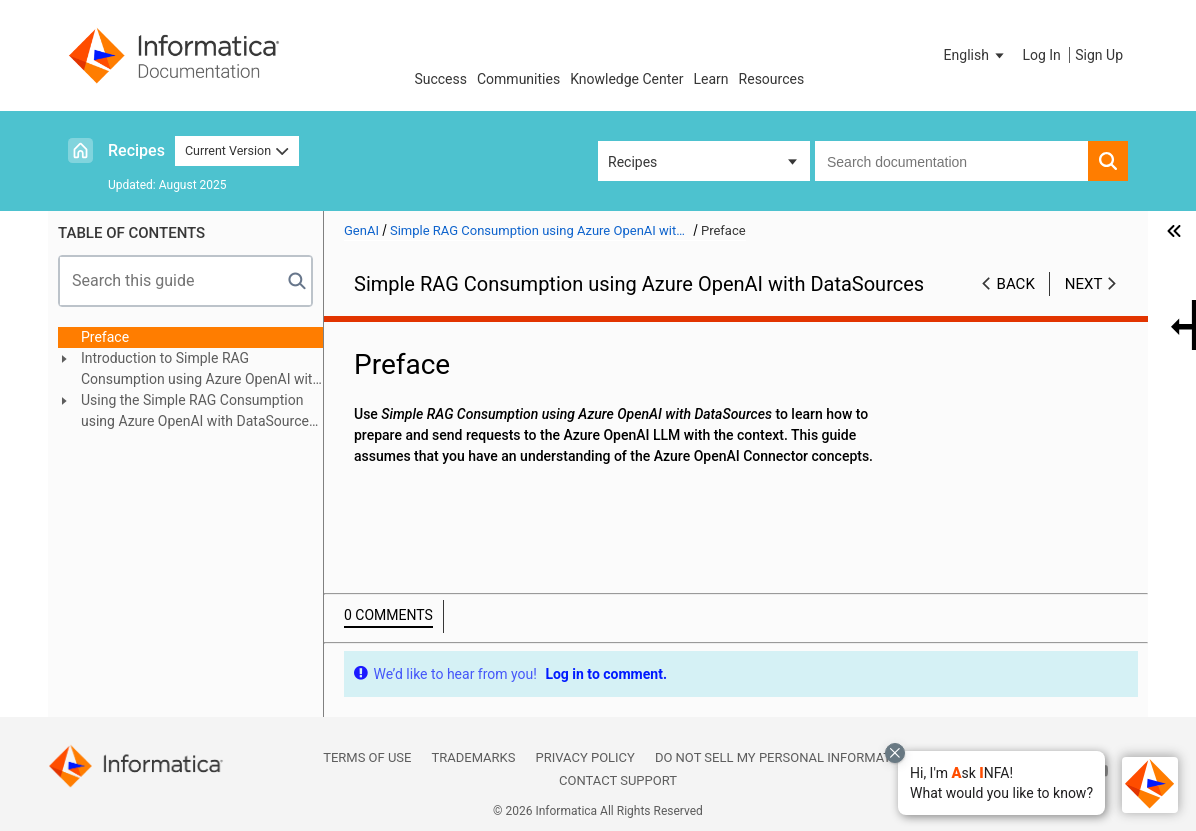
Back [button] (1016, 284)
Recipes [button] (632, 162)
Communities (518, 79)
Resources (772, 79)
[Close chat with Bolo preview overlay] (895, 753)
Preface (105, 337)
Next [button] (1084, 284)
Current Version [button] (237, 150)
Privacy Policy (584, 757)
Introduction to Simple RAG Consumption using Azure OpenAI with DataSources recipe (200, 370)
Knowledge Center (626, 79)
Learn (711, 79)
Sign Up (1099, 55)
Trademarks (473, 757)
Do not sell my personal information (784, 757)
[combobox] (951, 161)
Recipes (136, 150)
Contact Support (618, 780)
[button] (1001, 783)
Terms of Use (367, 757)
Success (440, 79)
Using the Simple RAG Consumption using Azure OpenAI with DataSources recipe (198, 412)
